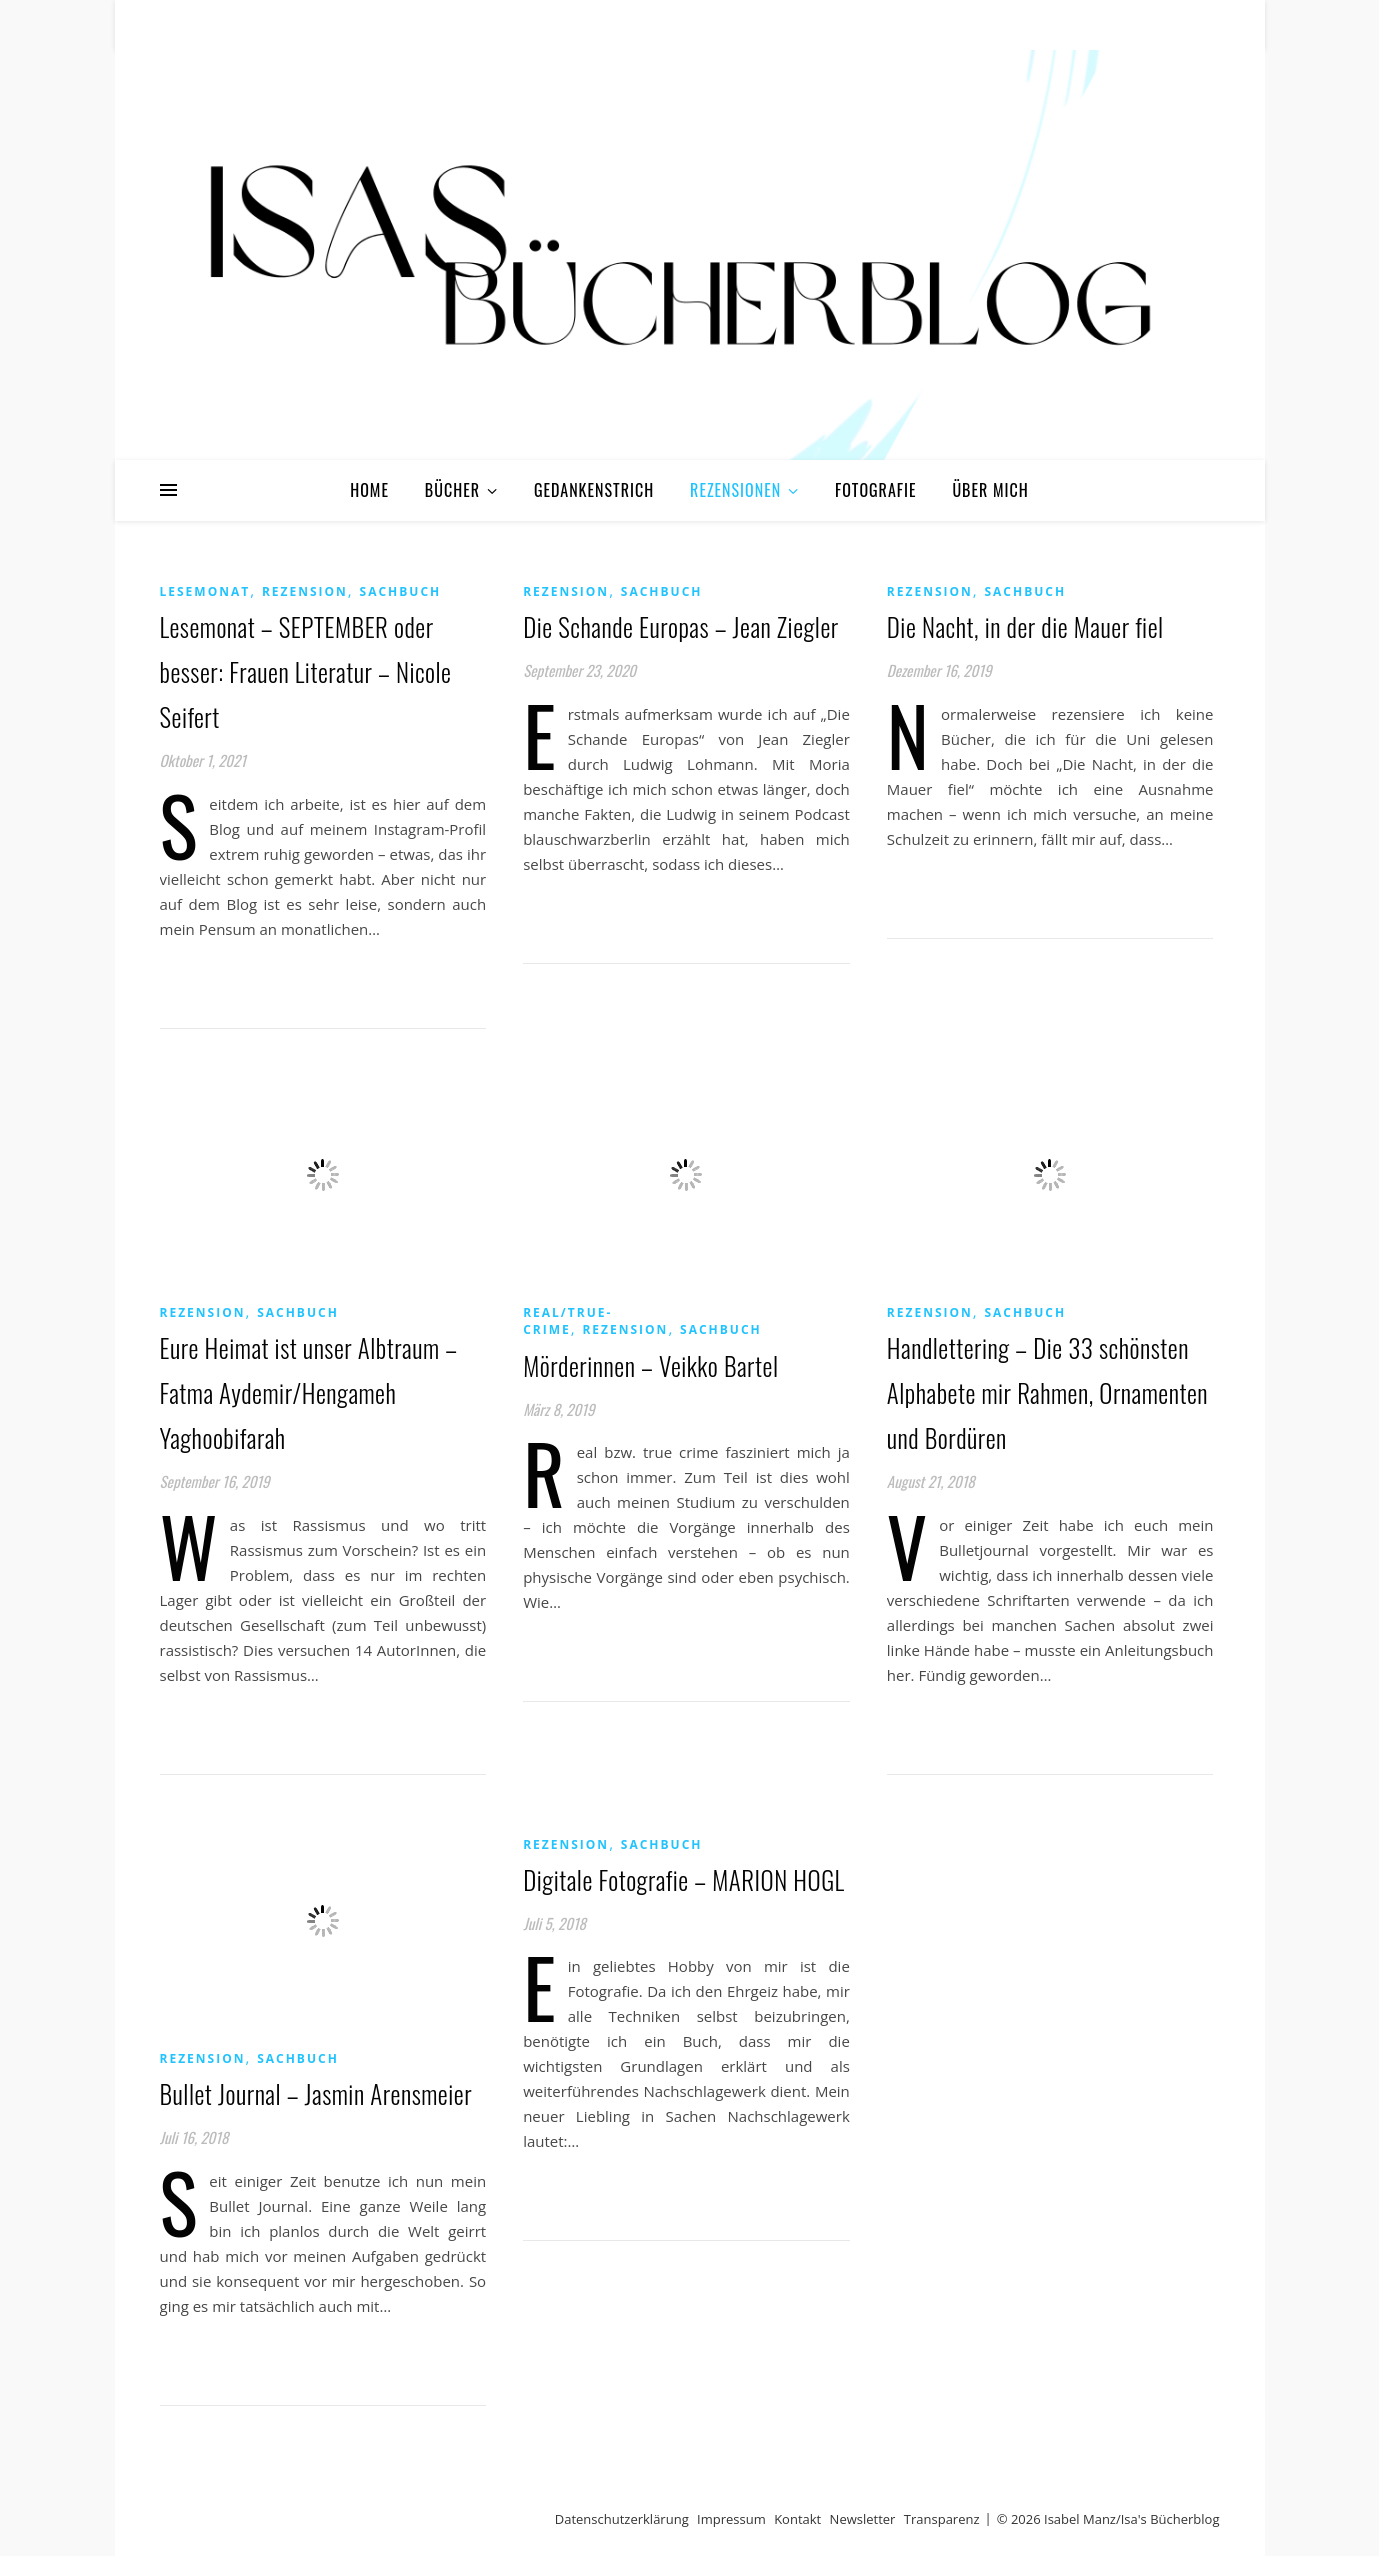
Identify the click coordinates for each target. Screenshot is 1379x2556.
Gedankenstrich (594, 490)
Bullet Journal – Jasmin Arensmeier (316, 2093)
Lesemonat (205, 591)
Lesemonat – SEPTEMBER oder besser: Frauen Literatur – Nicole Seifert (306, 671)
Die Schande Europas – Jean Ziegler (681, 626)
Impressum (731, 2519)
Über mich (990, 490)
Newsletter (863, 2519)
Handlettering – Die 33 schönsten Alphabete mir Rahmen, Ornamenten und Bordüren (1047, 1392)
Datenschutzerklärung (622, 2519)
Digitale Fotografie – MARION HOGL (684, 1879)
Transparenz (942, 2519)
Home (369, 490)
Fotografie (876, 490)
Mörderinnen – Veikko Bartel (650, 1365)
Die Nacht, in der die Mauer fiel (1025, 626)
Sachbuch (401, 591)
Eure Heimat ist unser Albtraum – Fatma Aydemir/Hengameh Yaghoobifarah (309, 1392)
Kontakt (797, 2519)
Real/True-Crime (567, 1321)
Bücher (452, 490)
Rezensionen (735, 490)
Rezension (305, 591)
